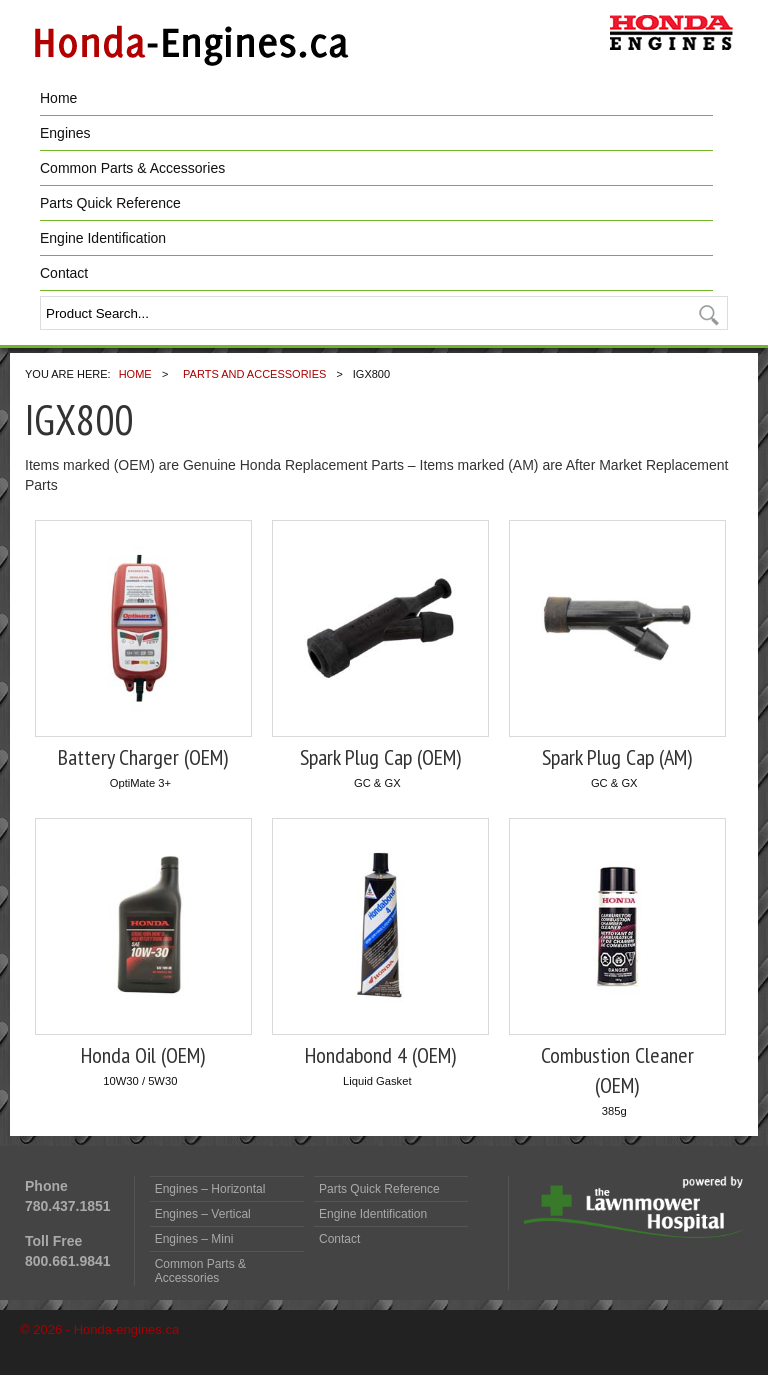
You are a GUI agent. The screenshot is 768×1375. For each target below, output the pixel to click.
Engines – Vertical (203, 1214)
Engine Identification (103, 238)
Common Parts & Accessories (132, 168)
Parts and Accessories (254, 374)
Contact (64, 273)
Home (58, 98)
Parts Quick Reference (110, 203)
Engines (65, 133)
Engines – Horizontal (210, 1189)
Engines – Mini (194, 1239)
